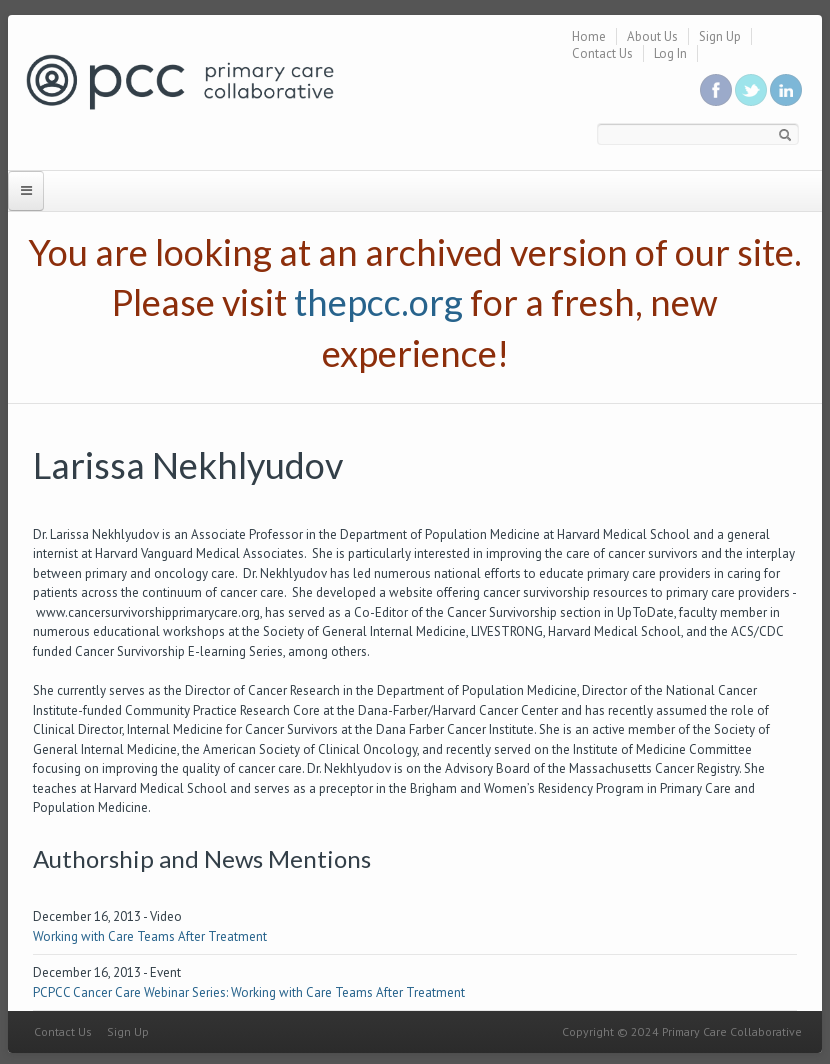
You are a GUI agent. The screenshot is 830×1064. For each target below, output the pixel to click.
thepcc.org (378, 302)
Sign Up (720, 36)
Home (589, 36)
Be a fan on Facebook (716, 90)
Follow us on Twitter (751, 90)
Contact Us (602, 53)
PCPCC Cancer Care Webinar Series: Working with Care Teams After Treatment (249, 992)
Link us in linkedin (786, 90)
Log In (670, 53)
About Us (652, 36)
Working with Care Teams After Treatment (150, 936)
